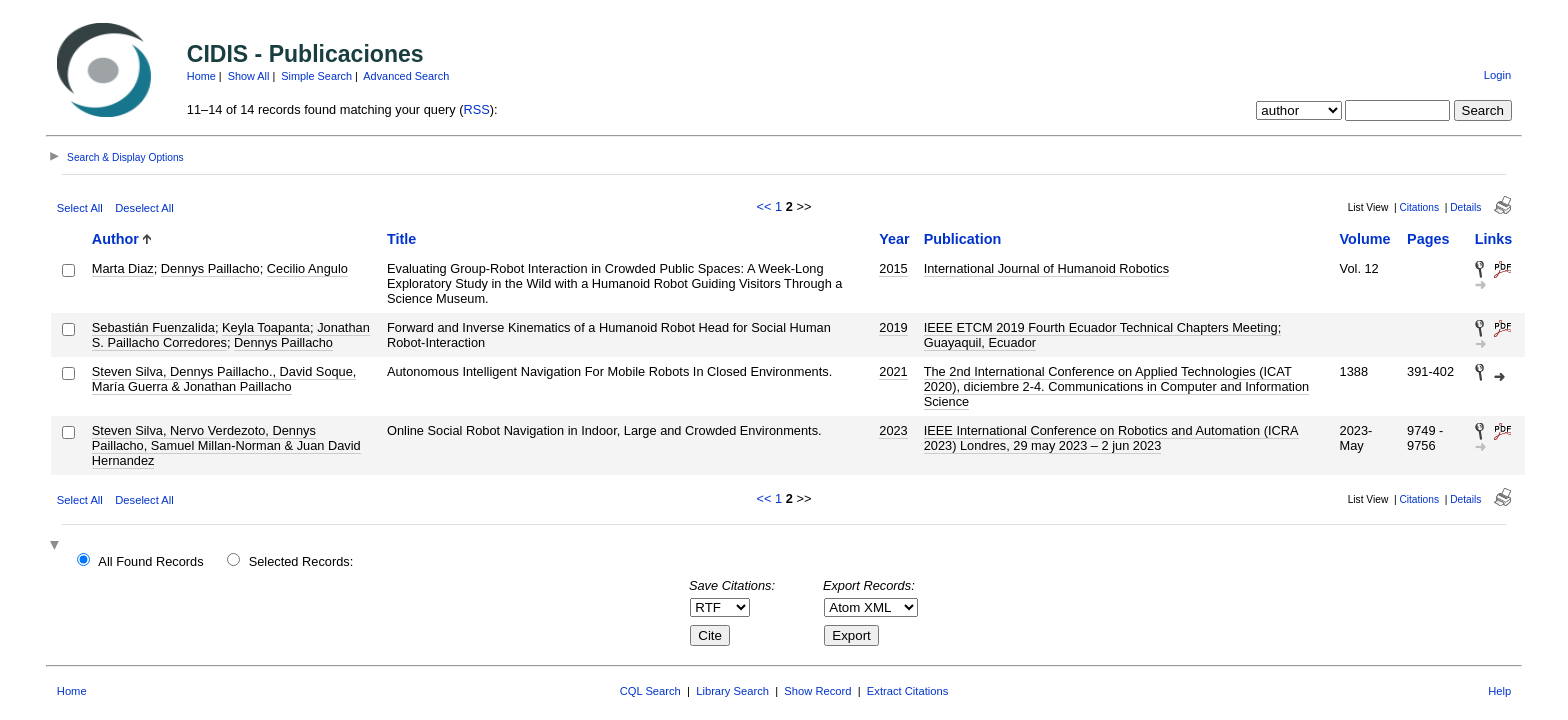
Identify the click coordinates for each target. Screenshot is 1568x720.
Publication (963, 239)
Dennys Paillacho (210, 268)
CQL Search (650, 691)
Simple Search (316, 76)
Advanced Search (406, 76)
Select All (80, 208)
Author (115, 239)
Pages (1428, 239)
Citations (1419, 207)
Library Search (732, 691)
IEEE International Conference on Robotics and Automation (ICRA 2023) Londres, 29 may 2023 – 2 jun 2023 (1111, 438)
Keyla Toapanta (266, 327)
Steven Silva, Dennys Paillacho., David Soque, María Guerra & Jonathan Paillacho (224, 379)
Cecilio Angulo (307, 268)
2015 (893, 268)
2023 (893, 430)
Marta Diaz (123, 268)
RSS (477, 109)
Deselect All (144, 208)
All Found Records (150, 561)
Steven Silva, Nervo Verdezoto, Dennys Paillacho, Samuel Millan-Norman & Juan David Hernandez (226, 445)
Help (1499, 691)
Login (1497, 75)
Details (1465, 207)
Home (201, 76)
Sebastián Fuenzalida (153, 327)
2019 (893, 327)
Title (401, 239)
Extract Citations (907, 691)
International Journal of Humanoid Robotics (1046, 268)
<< (764, 206)
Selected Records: (301, 561)
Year (894, 239)
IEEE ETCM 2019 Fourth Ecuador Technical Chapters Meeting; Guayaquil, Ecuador (1103, 335)
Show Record (817, 691)
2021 (893, 371)
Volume (1365, 239)
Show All (249, 76)
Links (1494, 239)
